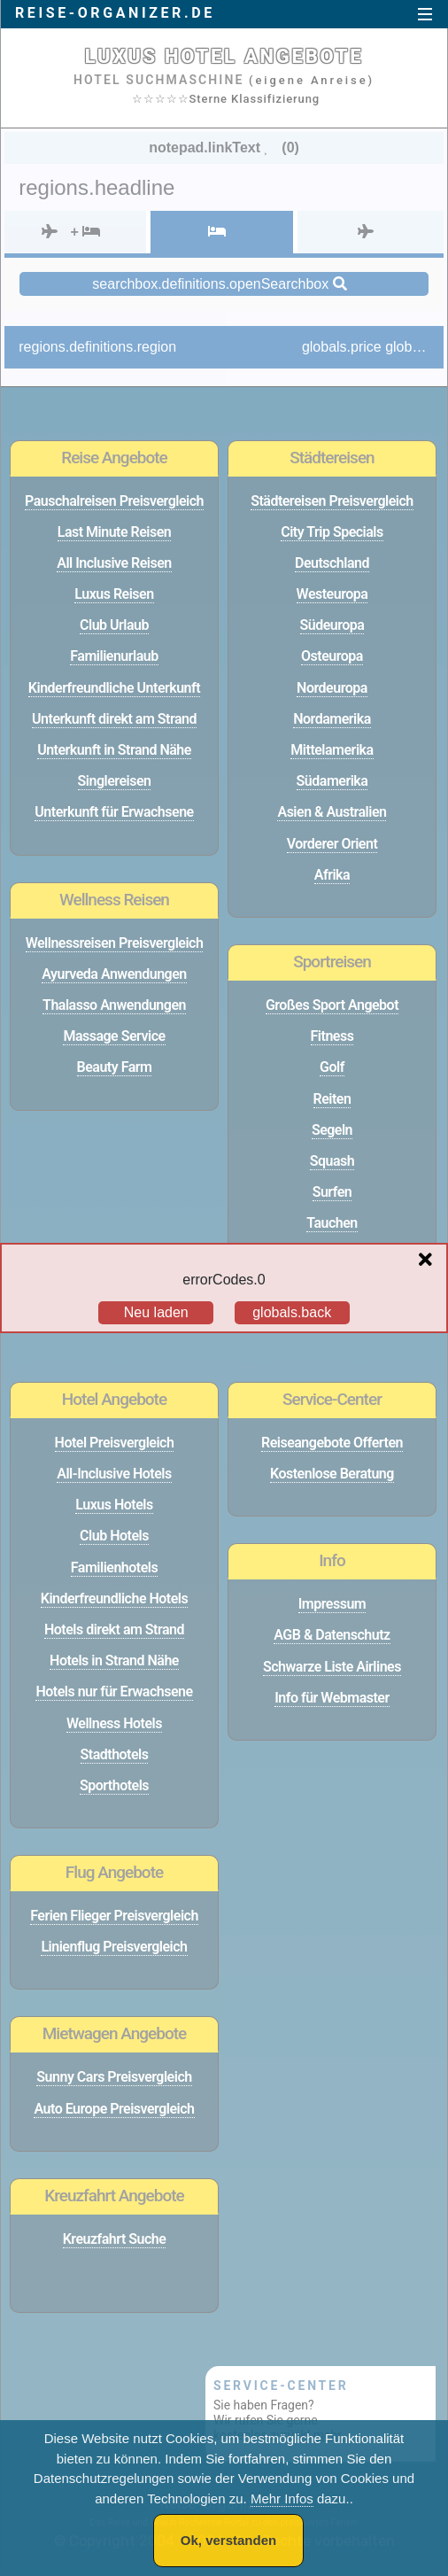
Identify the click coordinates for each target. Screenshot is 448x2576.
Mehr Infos (282, 2498)
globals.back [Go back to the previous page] (291, 1312)
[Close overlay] (429, 1260)
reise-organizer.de (115, 12)
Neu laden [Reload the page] (156, 1312)
